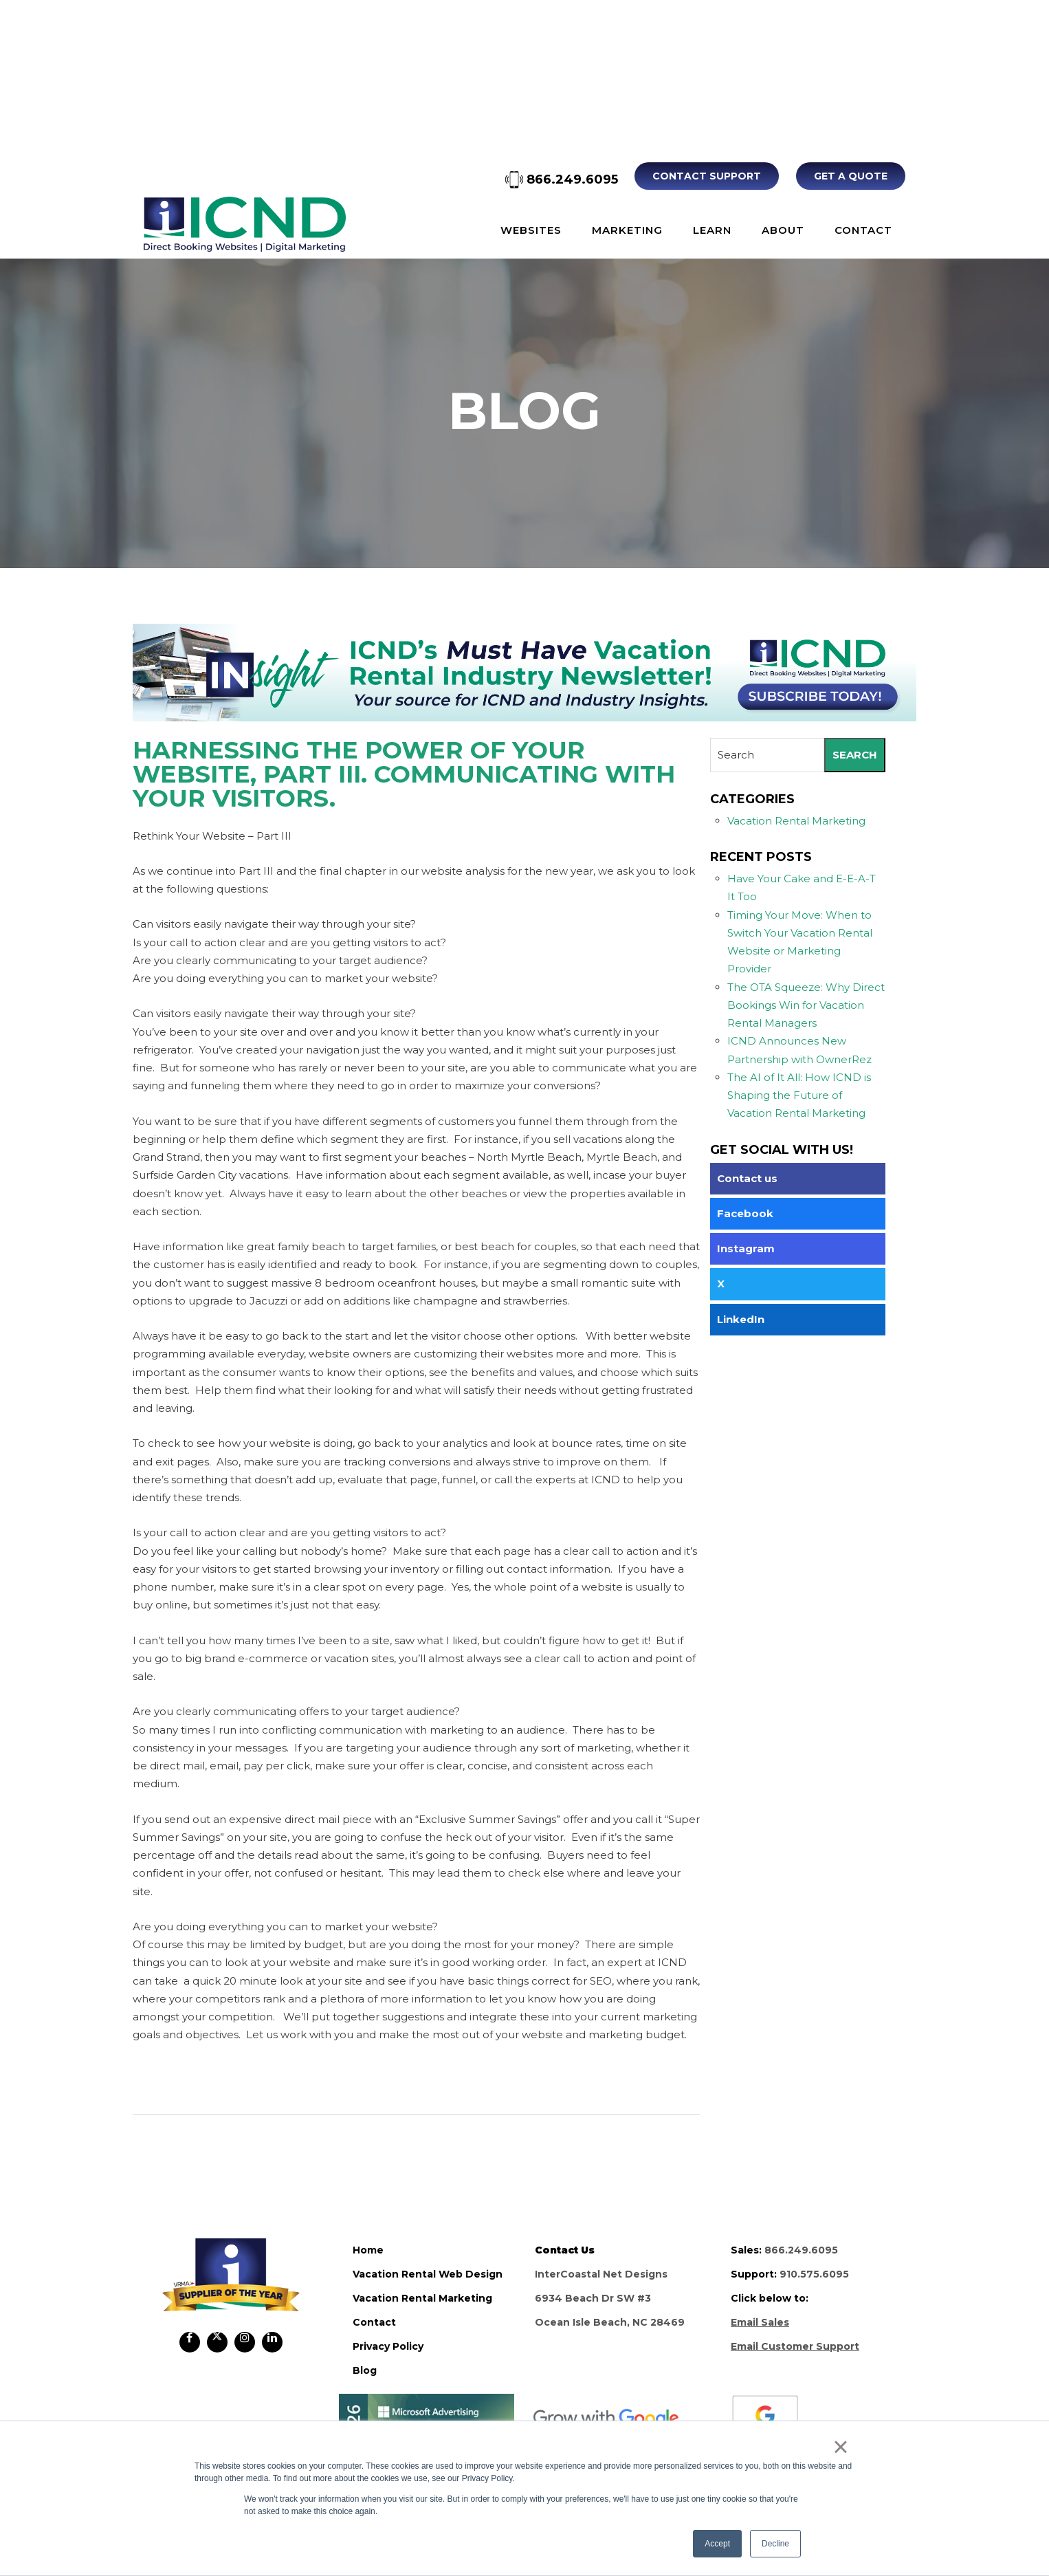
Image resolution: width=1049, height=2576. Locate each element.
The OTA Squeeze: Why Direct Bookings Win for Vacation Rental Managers (806, 1004)
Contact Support (708, 176)
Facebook (745, 1213)
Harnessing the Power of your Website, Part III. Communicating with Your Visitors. (404, 773)
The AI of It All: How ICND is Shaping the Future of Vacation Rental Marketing (799, 1095)
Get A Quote (851, 176)
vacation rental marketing (422, 2298)
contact (374, 2322)
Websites (531, 230)
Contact (863, 230)
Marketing (627, 230)
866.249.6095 (563, 179)
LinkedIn (740, 1318)
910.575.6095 (814, 2274)
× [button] (840, 2447)
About (783, 230)
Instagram (746, 1248)
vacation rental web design (428, 2274)
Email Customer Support (795, 2346)
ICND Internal (244, 224)
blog (365, 2370)
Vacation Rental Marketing (796, 820)
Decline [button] (775, 2543)
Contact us (747, 1177)
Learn (712, 230)
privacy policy (388, 2346)
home (368, 2250)
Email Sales (760, 2322)
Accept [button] (717, 2543)
